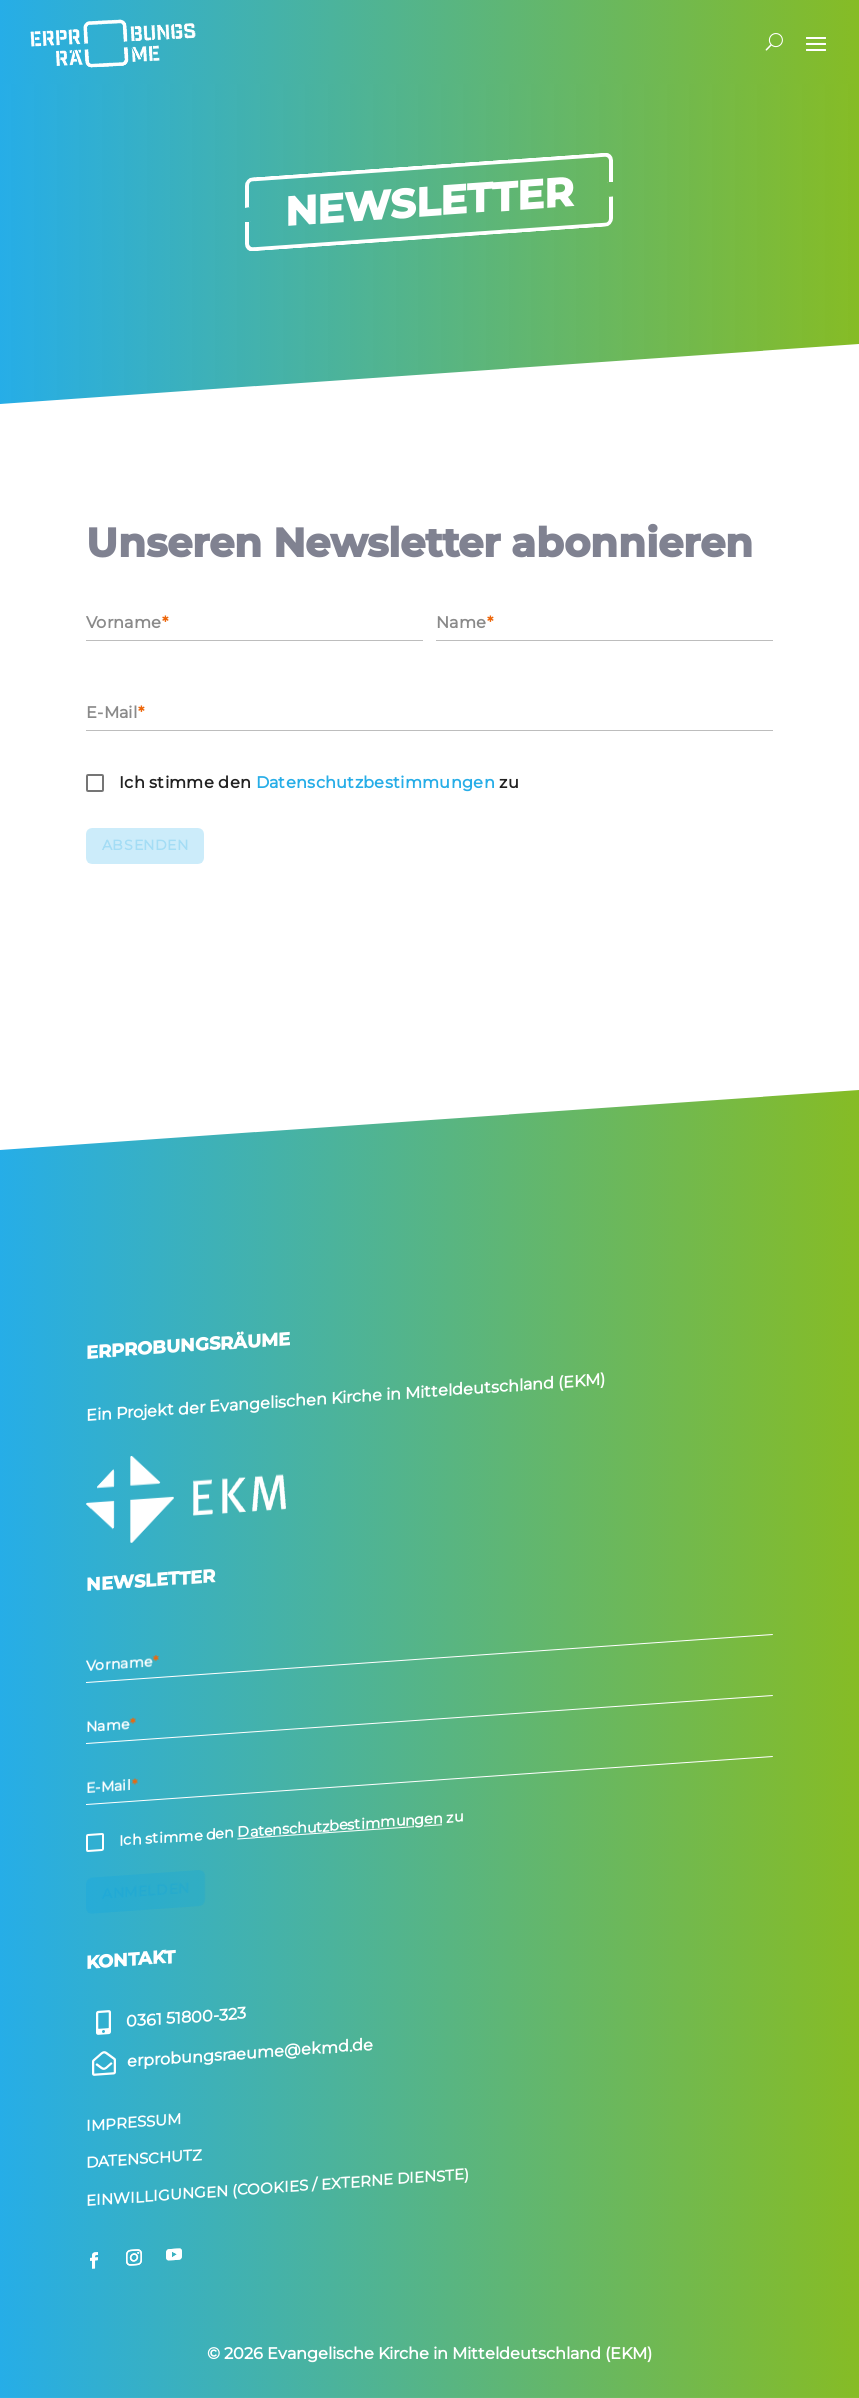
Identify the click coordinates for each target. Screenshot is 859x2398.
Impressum (133, 2122)
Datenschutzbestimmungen (339, 1825)
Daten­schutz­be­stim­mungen (375, 782)
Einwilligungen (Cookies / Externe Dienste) (277, 2186)
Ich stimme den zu (319, 782)
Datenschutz (144, 2158)
